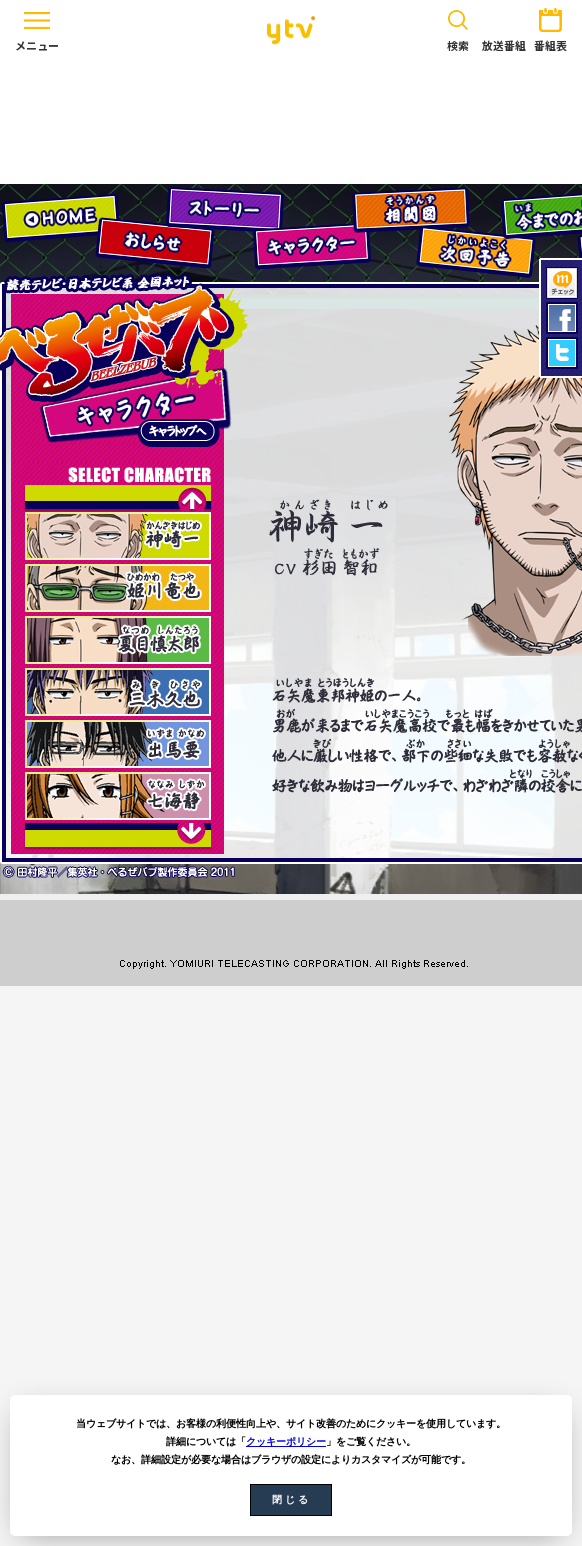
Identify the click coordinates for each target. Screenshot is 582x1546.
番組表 (550, 26)
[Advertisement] (291, 122)
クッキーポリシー (286, 1441)
